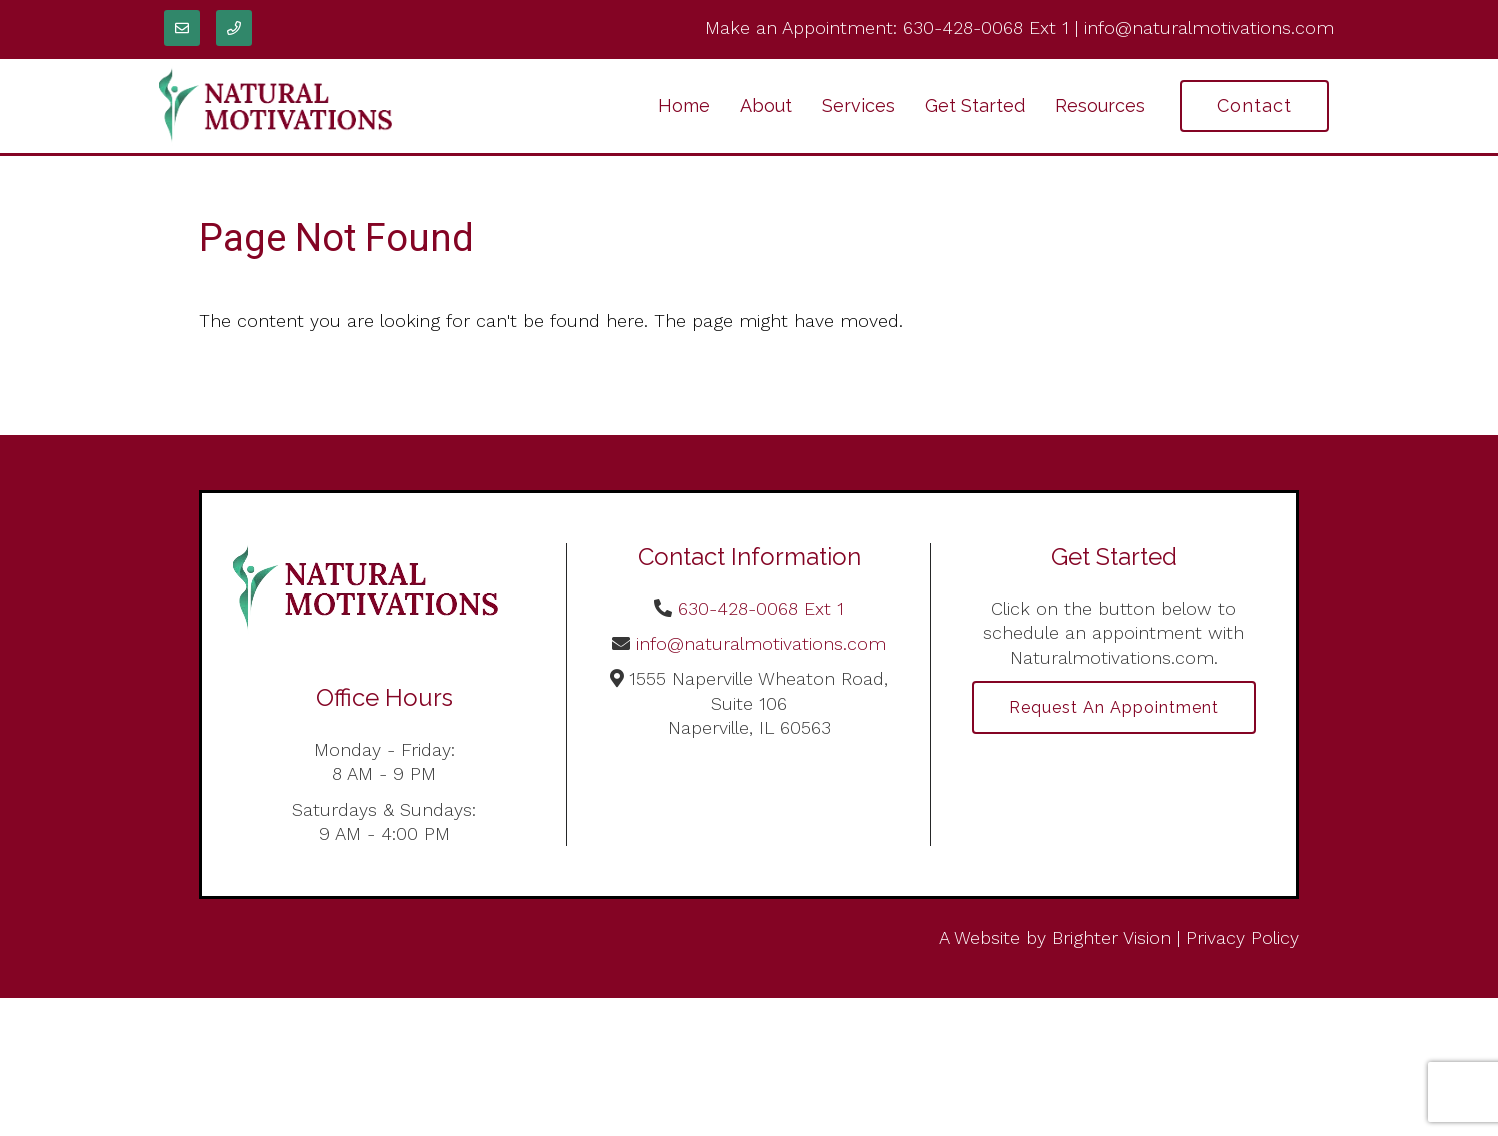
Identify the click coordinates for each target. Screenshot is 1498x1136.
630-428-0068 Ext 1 (986, 27)
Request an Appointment (1114, 707)
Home (684, 105)
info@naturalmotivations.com (1209, 27)
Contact (1254, 105)
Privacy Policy (1242, 937)
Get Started (975, 105)
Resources (1100, 105)
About (766, 105)
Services (858, 105)
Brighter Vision (1111, 937)
